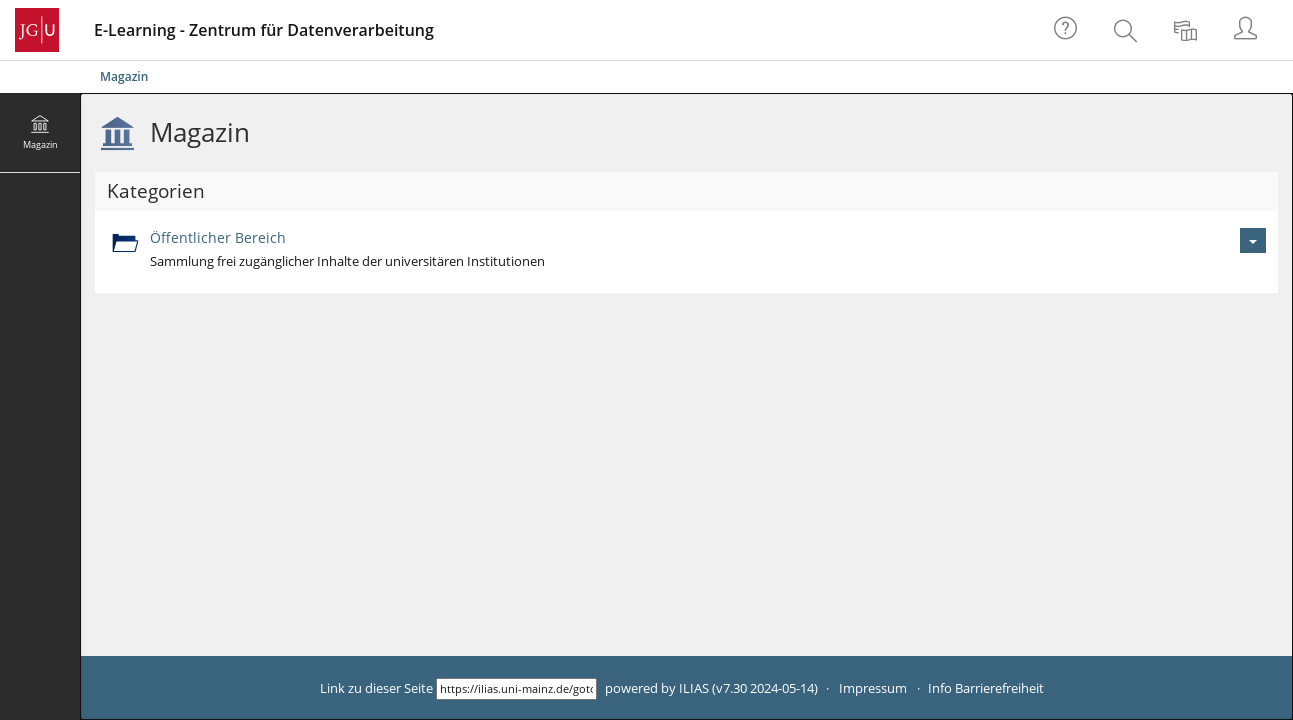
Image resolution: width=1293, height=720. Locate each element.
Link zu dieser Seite (376, 688)
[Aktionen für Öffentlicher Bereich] (1253, 240)
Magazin (124, 76)
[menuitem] (1128, 30)
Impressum (873, 688)
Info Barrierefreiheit (986, 688)
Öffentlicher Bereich (218, 237)
